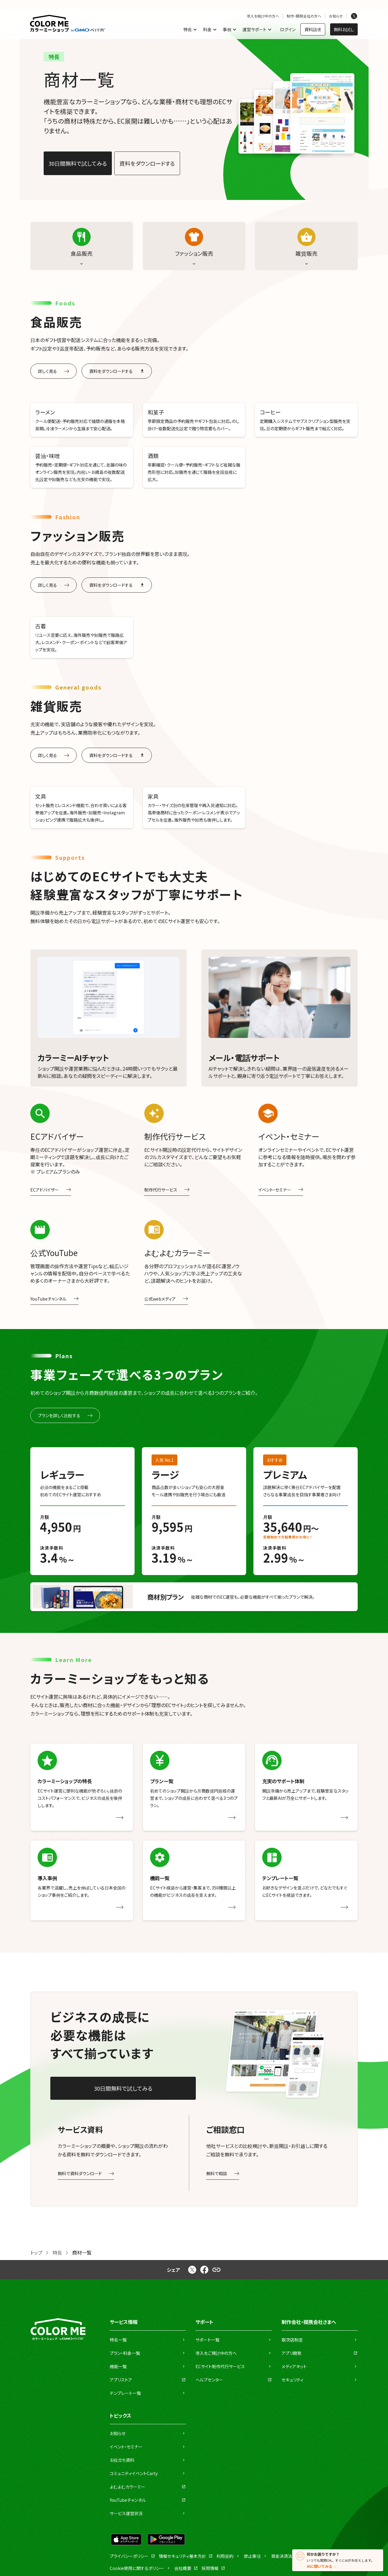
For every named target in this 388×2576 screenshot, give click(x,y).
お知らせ (336, 16)
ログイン (288, 29)
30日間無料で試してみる (77, 163)
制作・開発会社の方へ (304, 16)
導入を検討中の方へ (263, 16)
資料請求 (312, 29)
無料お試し (344, 29)
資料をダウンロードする (147, 163)
